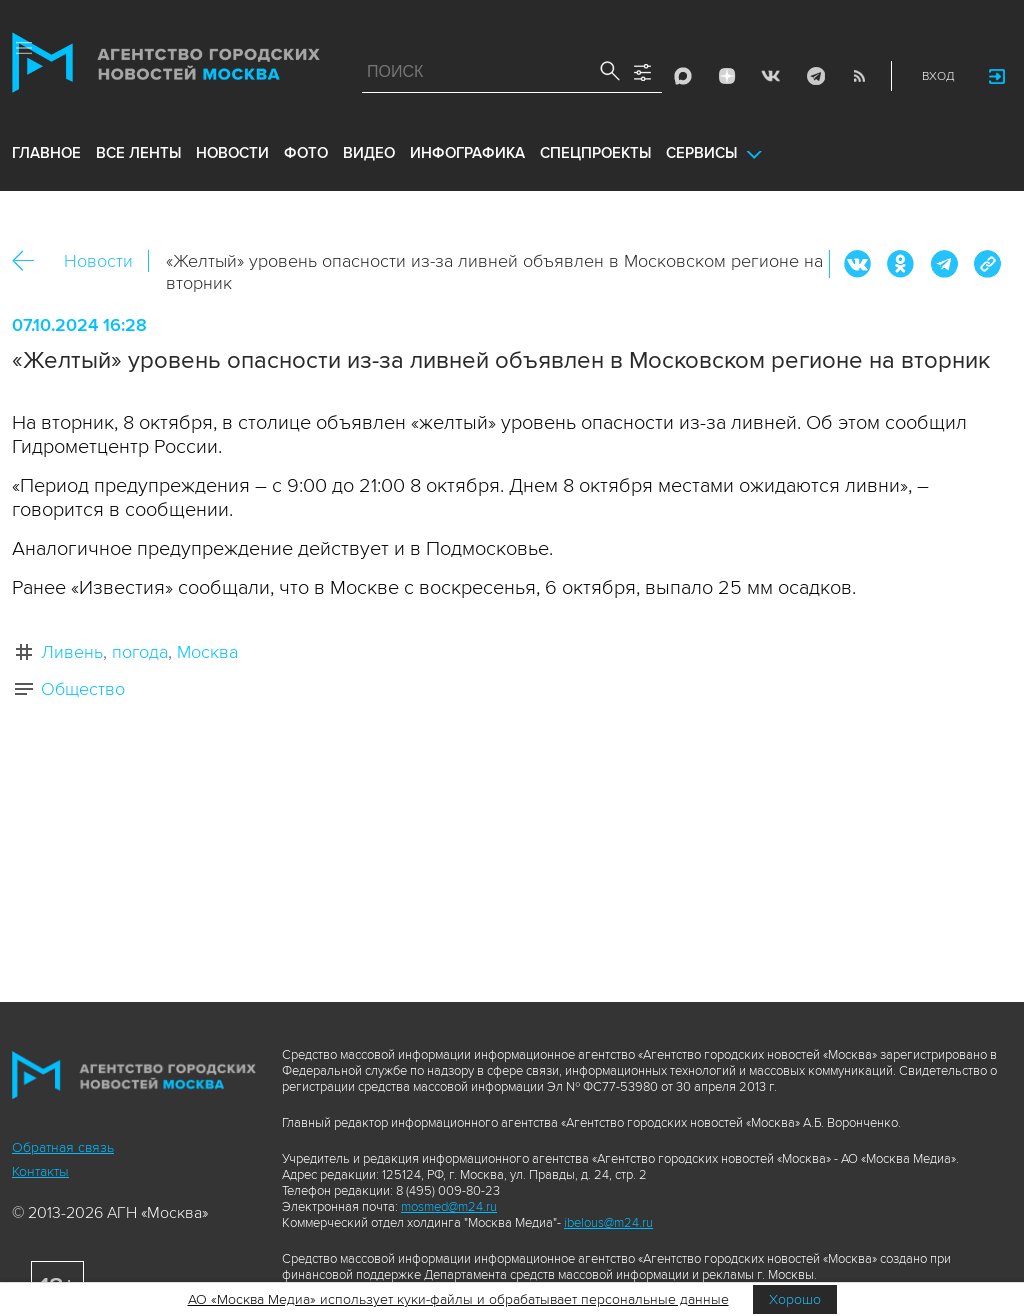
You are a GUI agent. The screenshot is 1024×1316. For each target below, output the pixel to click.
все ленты (138, 153)
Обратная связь (63, 1147)
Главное (46, 153)
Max (683, 76)
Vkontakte (771, 76)
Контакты (40, 1171)
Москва (207, 652)
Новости (98, 261)
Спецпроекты (595, 153)
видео (369, 153)
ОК (901, 264)
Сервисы (701, 153)
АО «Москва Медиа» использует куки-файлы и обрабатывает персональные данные (458, 1299)
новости (232, 153)
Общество (83, 689)
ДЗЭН (727, 76)
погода (140, 652)
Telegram (815, 76)
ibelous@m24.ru (608, 1223)
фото (306, 153)
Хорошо (795, 1299)
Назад (30, 261)
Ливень (72, 652)
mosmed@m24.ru (449, 1207)
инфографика (467, 153)
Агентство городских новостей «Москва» (166, 67)
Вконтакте (858, 264)
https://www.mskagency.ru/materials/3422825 (987, 264)
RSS (859, 76)
